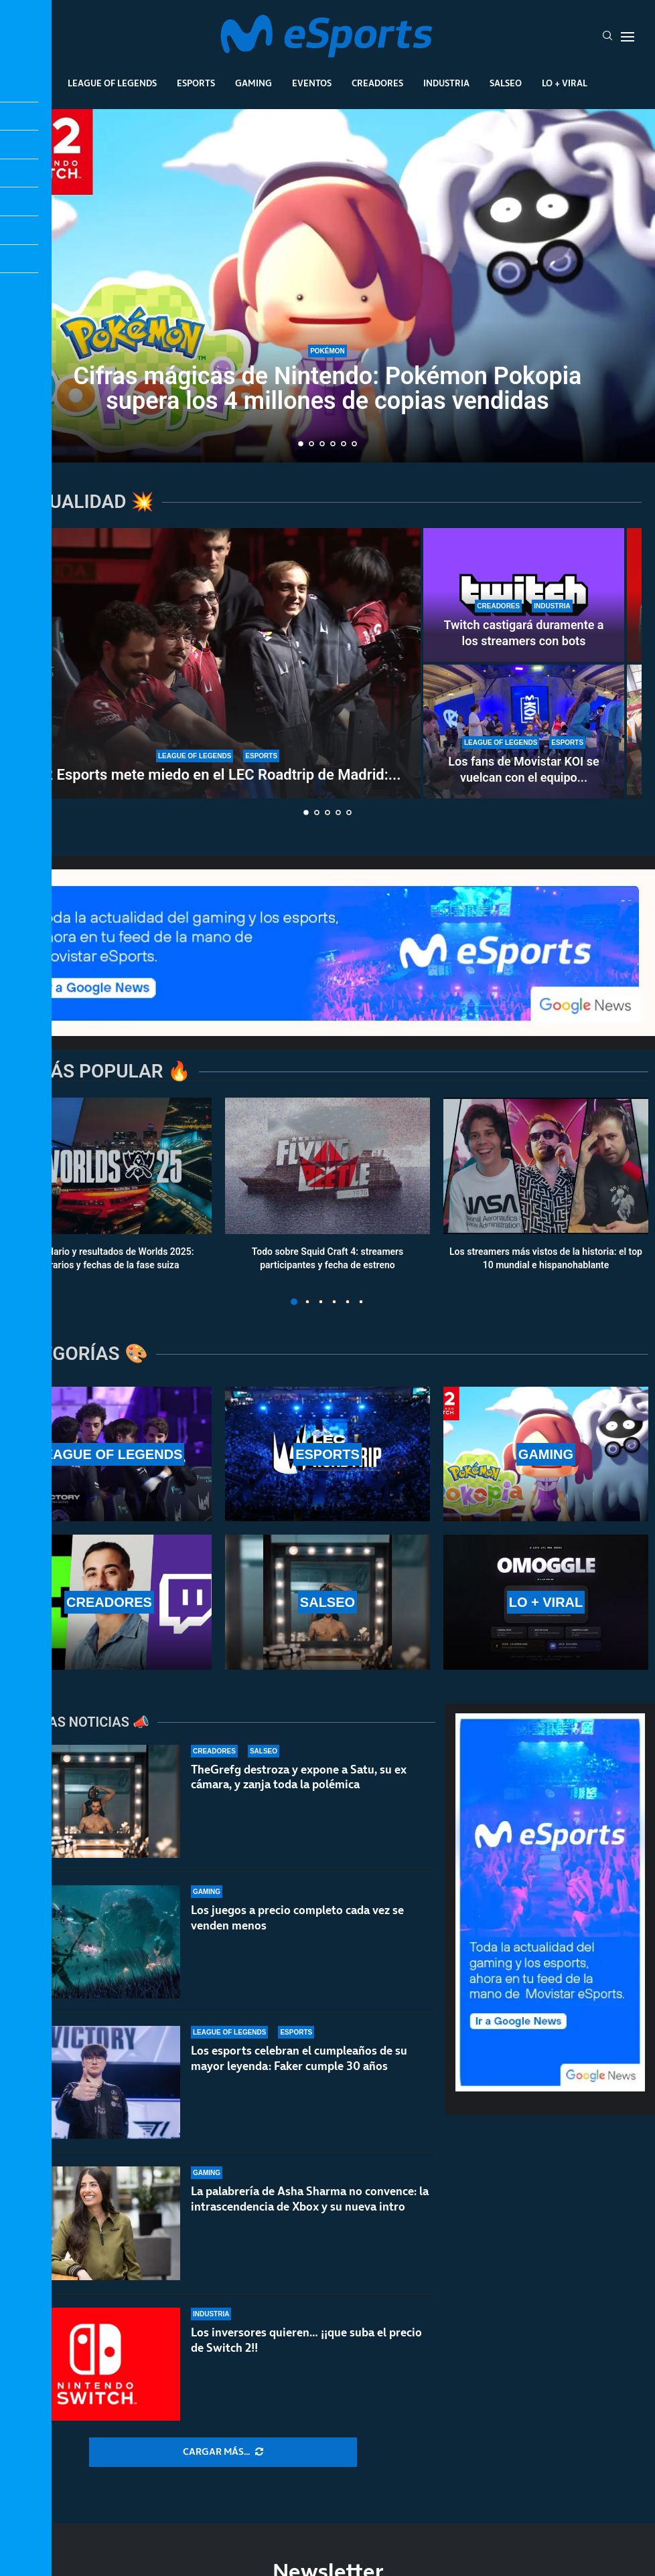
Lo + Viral (564, 83)
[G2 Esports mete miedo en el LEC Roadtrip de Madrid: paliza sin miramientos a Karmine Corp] (218, 663)
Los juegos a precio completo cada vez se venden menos (297, 1918)
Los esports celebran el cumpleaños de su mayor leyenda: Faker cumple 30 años (299, 2058)
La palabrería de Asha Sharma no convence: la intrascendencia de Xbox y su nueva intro (310, 2203)
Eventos (312, 83)
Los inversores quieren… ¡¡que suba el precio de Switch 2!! (306, 2357)
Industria (446, 83)
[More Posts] (223, 2452)
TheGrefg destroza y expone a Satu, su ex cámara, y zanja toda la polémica (299, 1777)
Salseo (506, 83)
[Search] (607, 37)
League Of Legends (112, 83)
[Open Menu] (627, 37)
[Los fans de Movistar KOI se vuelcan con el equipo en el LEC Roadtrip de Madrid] (523, 731)
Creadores (377, 83)
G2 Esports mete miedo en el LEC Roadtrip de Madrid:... (218, 774)
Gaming (253, 83)
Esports (196, 83)
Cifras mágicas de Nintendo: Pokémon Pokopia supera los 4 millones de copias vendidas (328, 388)
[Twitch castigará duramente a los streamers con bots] (523, 595)
